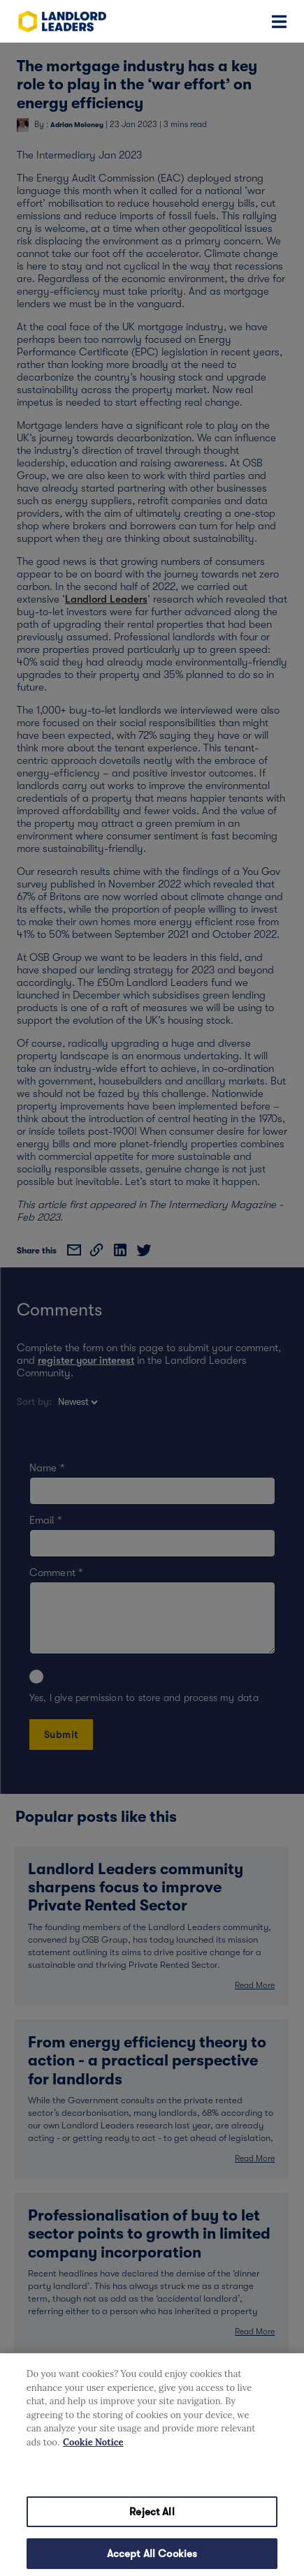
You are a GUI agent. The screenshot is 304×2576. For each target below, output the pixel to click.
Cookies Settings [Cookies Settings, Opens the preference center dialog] (152, 2483)
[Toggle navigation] (279, 21)
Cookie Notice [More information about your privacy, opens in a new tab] (93, 2455)
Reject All (152, 2524)
